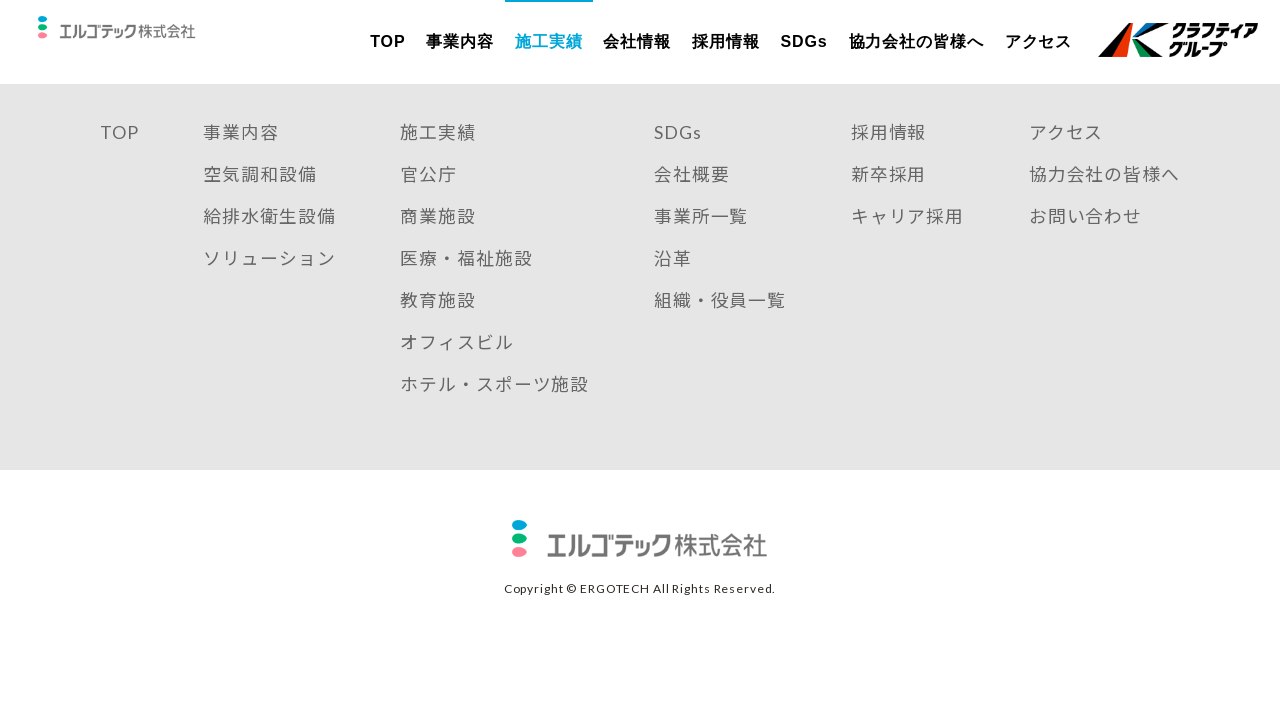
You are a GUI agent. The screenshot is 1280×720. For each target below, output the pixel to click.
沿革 (673, 288)
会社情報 (637, 41)
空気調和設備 (259, 203)
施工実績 (549, 41)
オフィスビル (456, 372)
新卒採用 (889, 203)
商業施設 (438, 245)
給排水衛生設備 (269, 245)
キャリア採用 (907, 245)
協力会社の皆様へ (915, 41)
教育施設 (438, 330)
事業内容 (460, 41)
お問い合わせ (1085, 245)
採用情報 (726, 41)
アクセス (1038, 41)
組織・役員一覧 (720, 330)
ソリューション (269, 288)
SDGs (803, 41)
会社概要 (692, 203)
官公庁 (428, 203)
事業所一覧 (701, 245)
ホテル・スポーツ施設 (494, 414)
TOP (387, 41)
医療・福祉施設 (466, 288)
